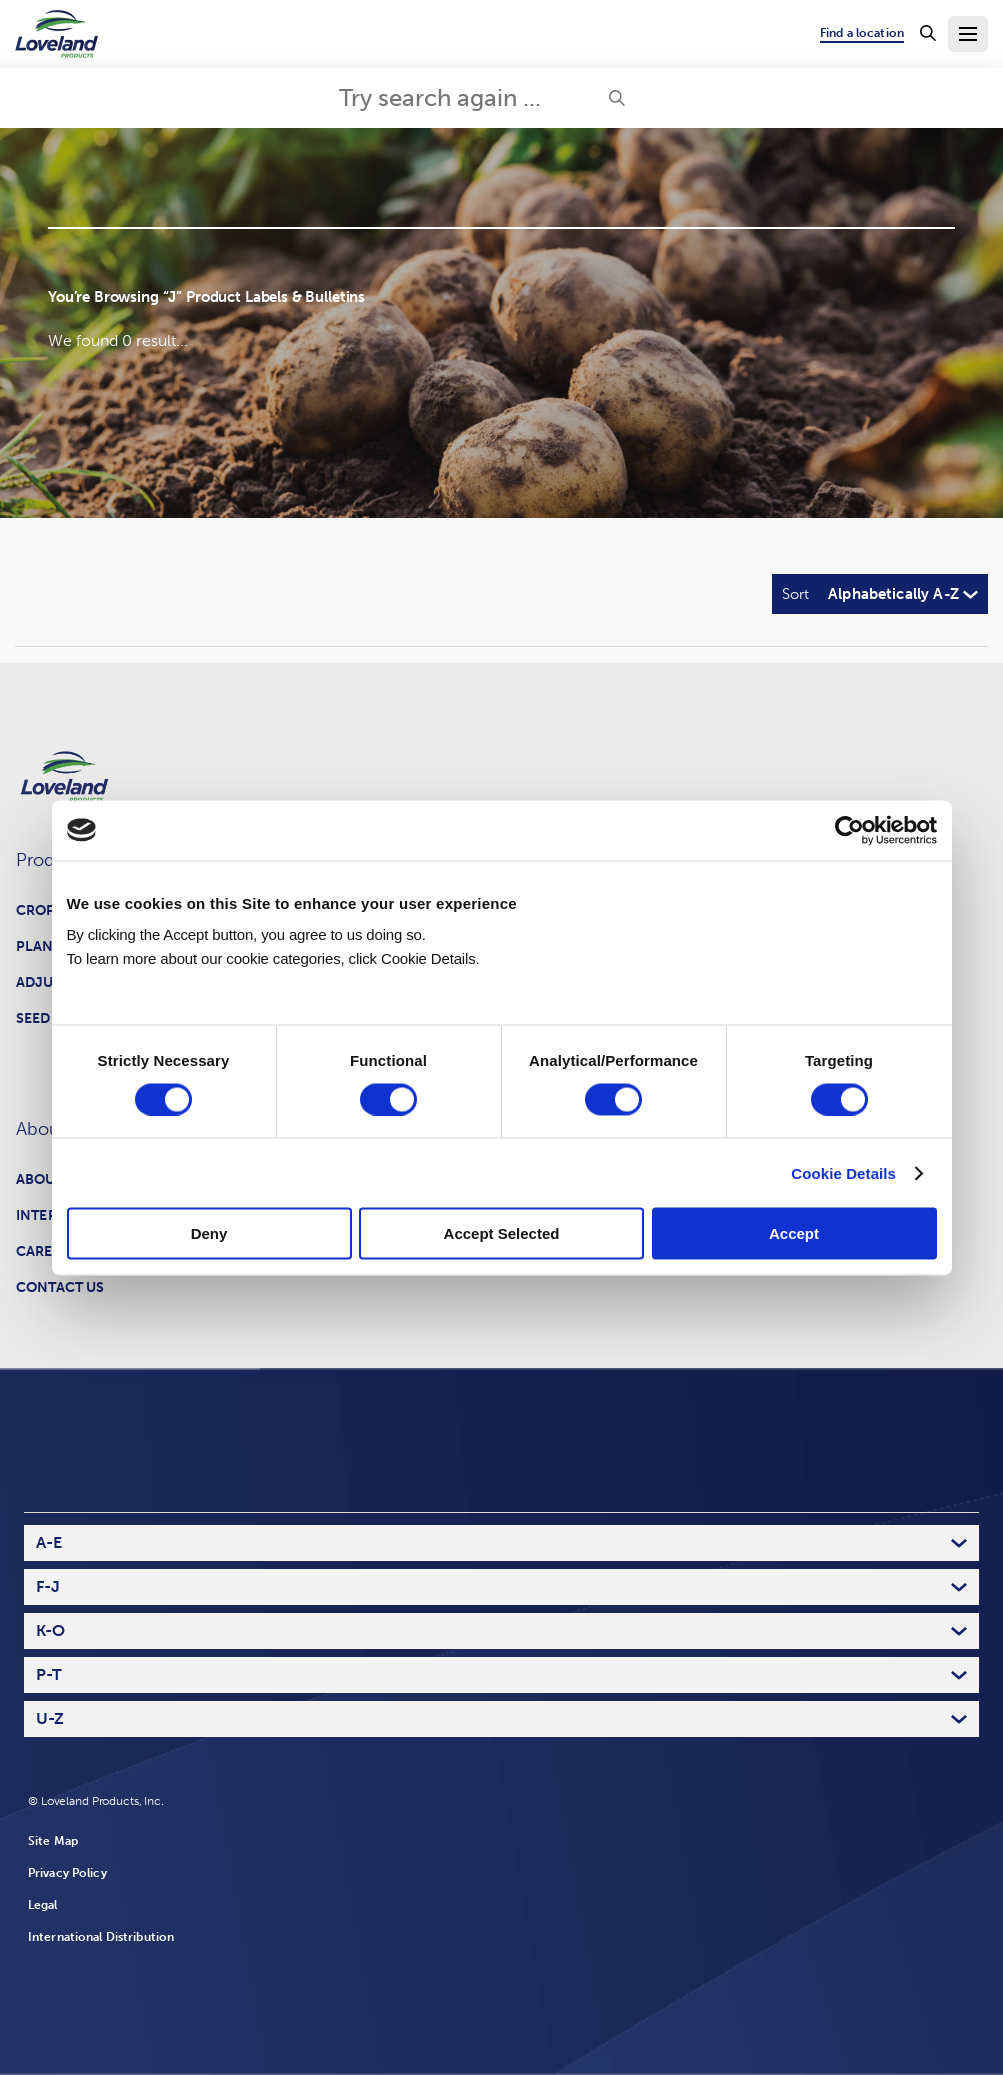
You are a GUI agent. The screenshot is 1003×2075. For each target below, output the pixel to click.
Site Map (53, 1841)
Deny (209, 1233)
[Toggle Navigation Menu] (968, 34)
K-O (50, 1630)
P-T (49, 1674)
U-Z (50, 1718)
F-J (48, 1586)
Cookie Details (843, 1172)
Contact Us (60, 1287)
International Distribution (101, 1937)
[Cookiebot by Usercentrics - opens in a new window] (849, 830)
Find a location (862, 33)
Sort (795, 594)
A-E (49, 1542)
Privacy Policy (67, 1873)
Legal (43, 1905)
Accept (794, 1233)
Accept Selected (502, 1233)
